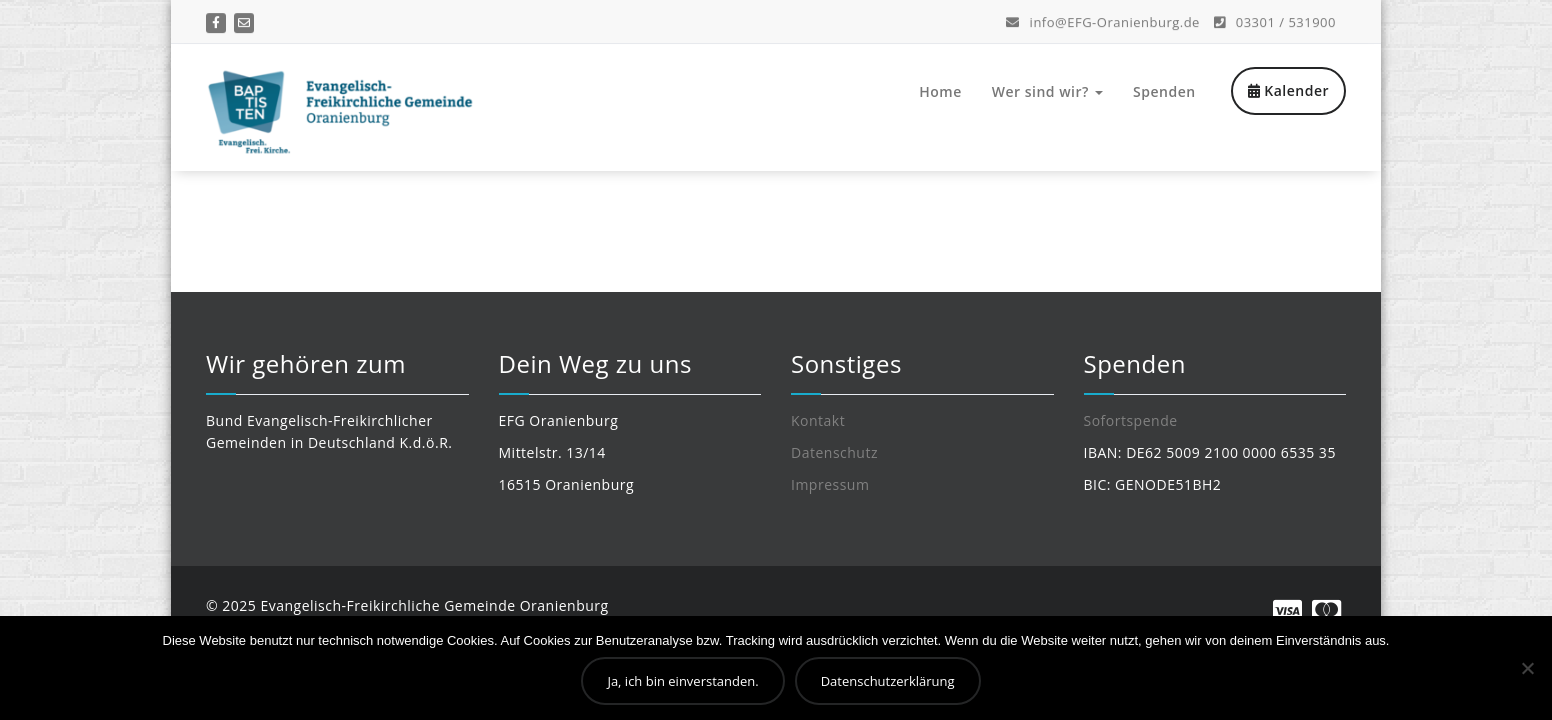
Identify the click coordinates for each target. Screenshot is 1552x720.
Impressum (830, 484)
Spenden (1164, 91)
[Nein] (1527, 668)
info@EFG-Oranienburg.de (1103, 20)
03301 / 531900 (1275, 20)
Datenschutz (834, 452)
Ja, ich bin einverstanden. (682, 681)
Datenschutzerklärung (888, 681)
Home (940, 91)
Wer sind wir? (1047, 91)
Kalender (1288, 90)
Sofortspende (1131, 420)
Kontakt (818, 420)
